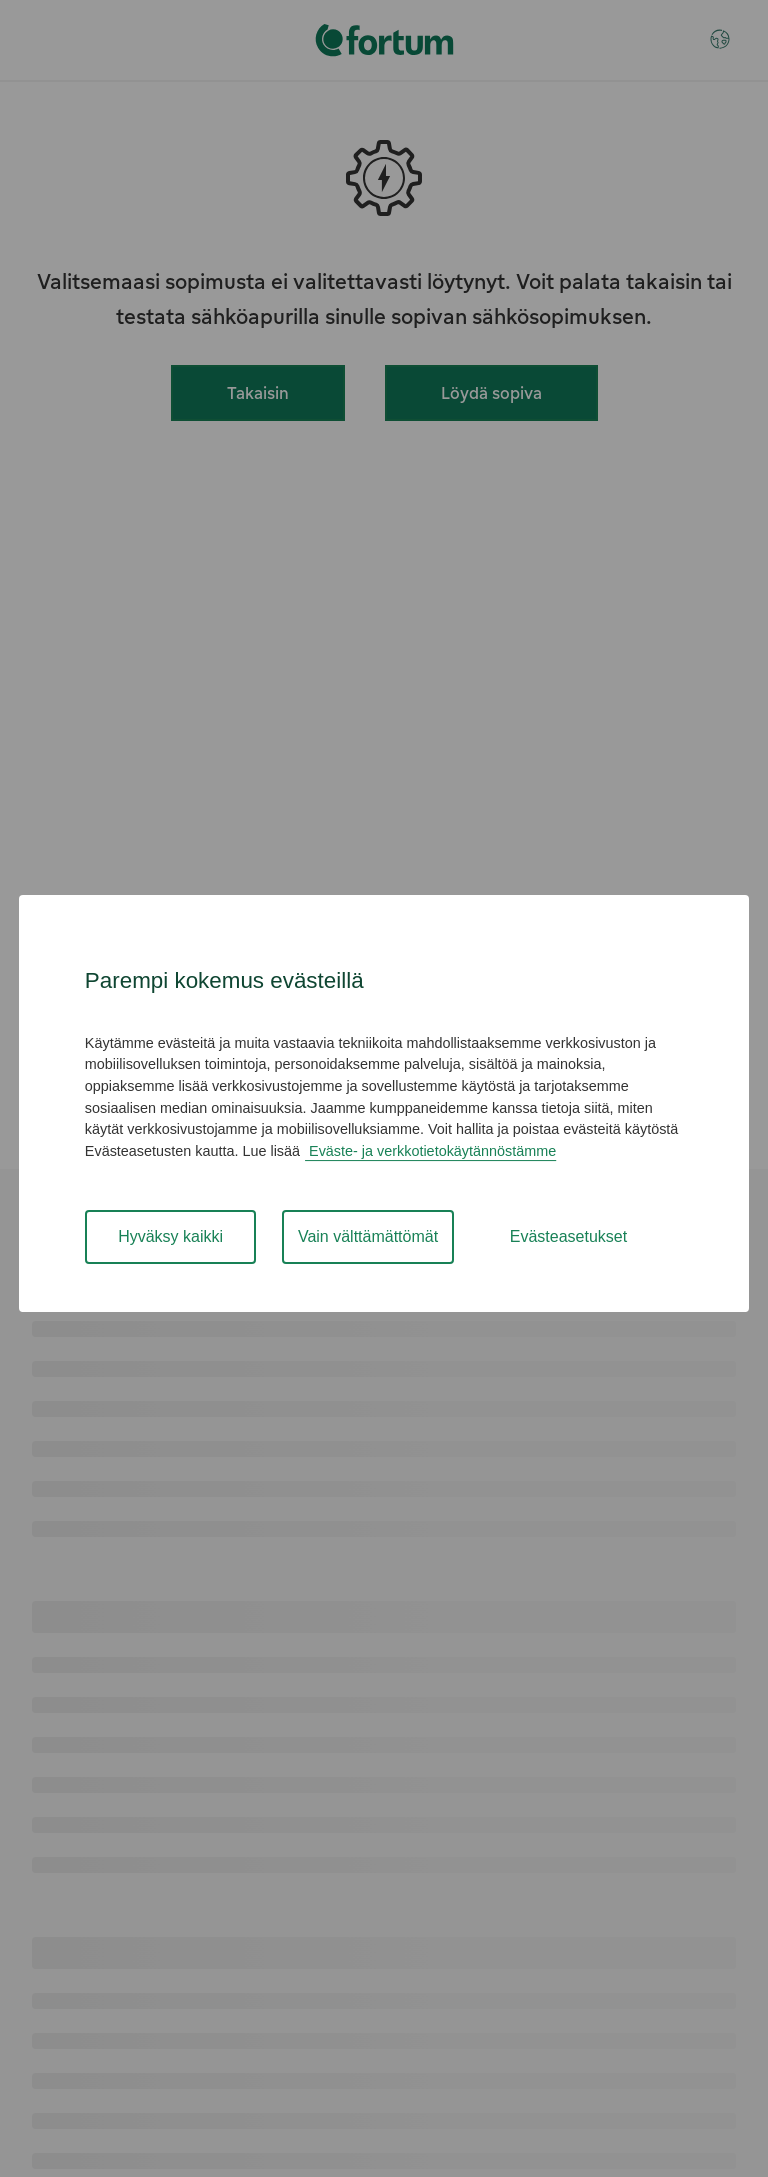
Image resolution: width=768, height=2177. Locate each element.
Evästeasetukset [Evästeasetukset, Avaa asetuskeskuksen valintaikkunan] (568, 1236)
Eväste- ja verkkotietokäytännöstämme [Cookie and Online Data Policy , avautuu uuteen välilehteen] (430, 1151)
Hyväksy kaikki (170, 1236)
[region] (384, 1103)
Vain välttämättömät (368, 1236)
